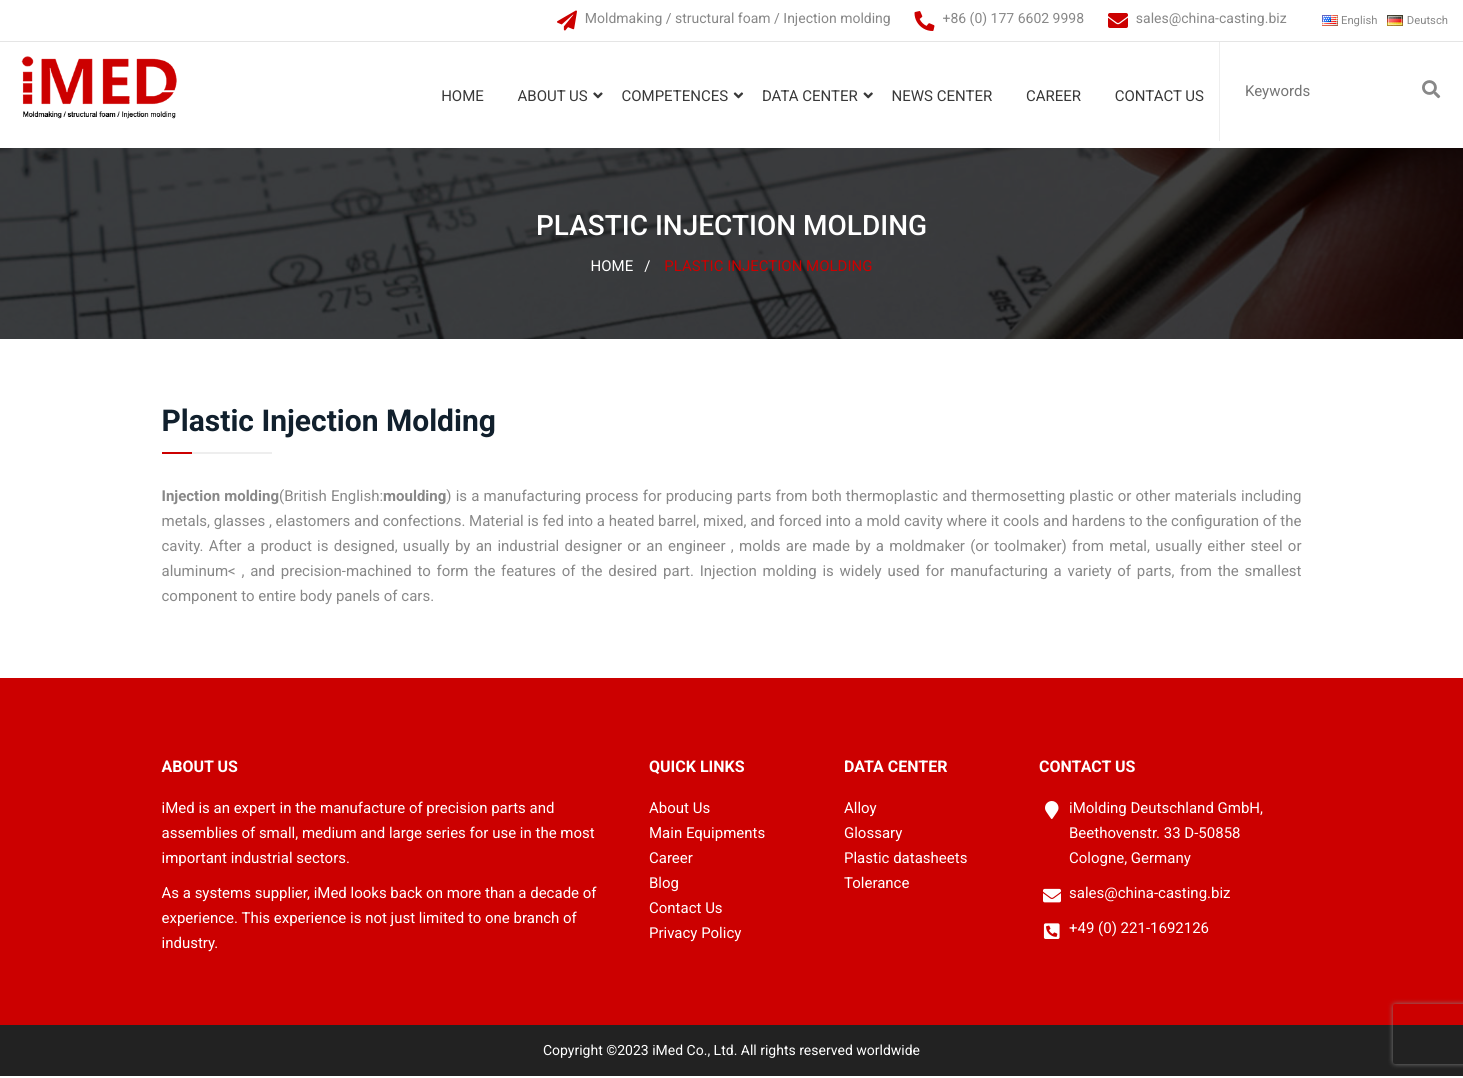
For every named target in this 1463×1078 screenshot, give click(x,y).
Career (1048, 96)
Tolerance (876, 885)
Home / (621, 268)
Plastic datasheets (905, 860)
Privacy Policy (695, 934)
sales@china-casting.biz (1183, 19)
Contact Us (1154, 96)
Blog (664, 885)
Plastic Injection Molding (768, 268)
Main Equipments (707, 835)
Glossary (873, 835)
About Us (548, 96)
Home (457, 96)
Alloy (860, 810)
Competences (669, 96)
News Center (937, 96)
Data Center (805, 96)
